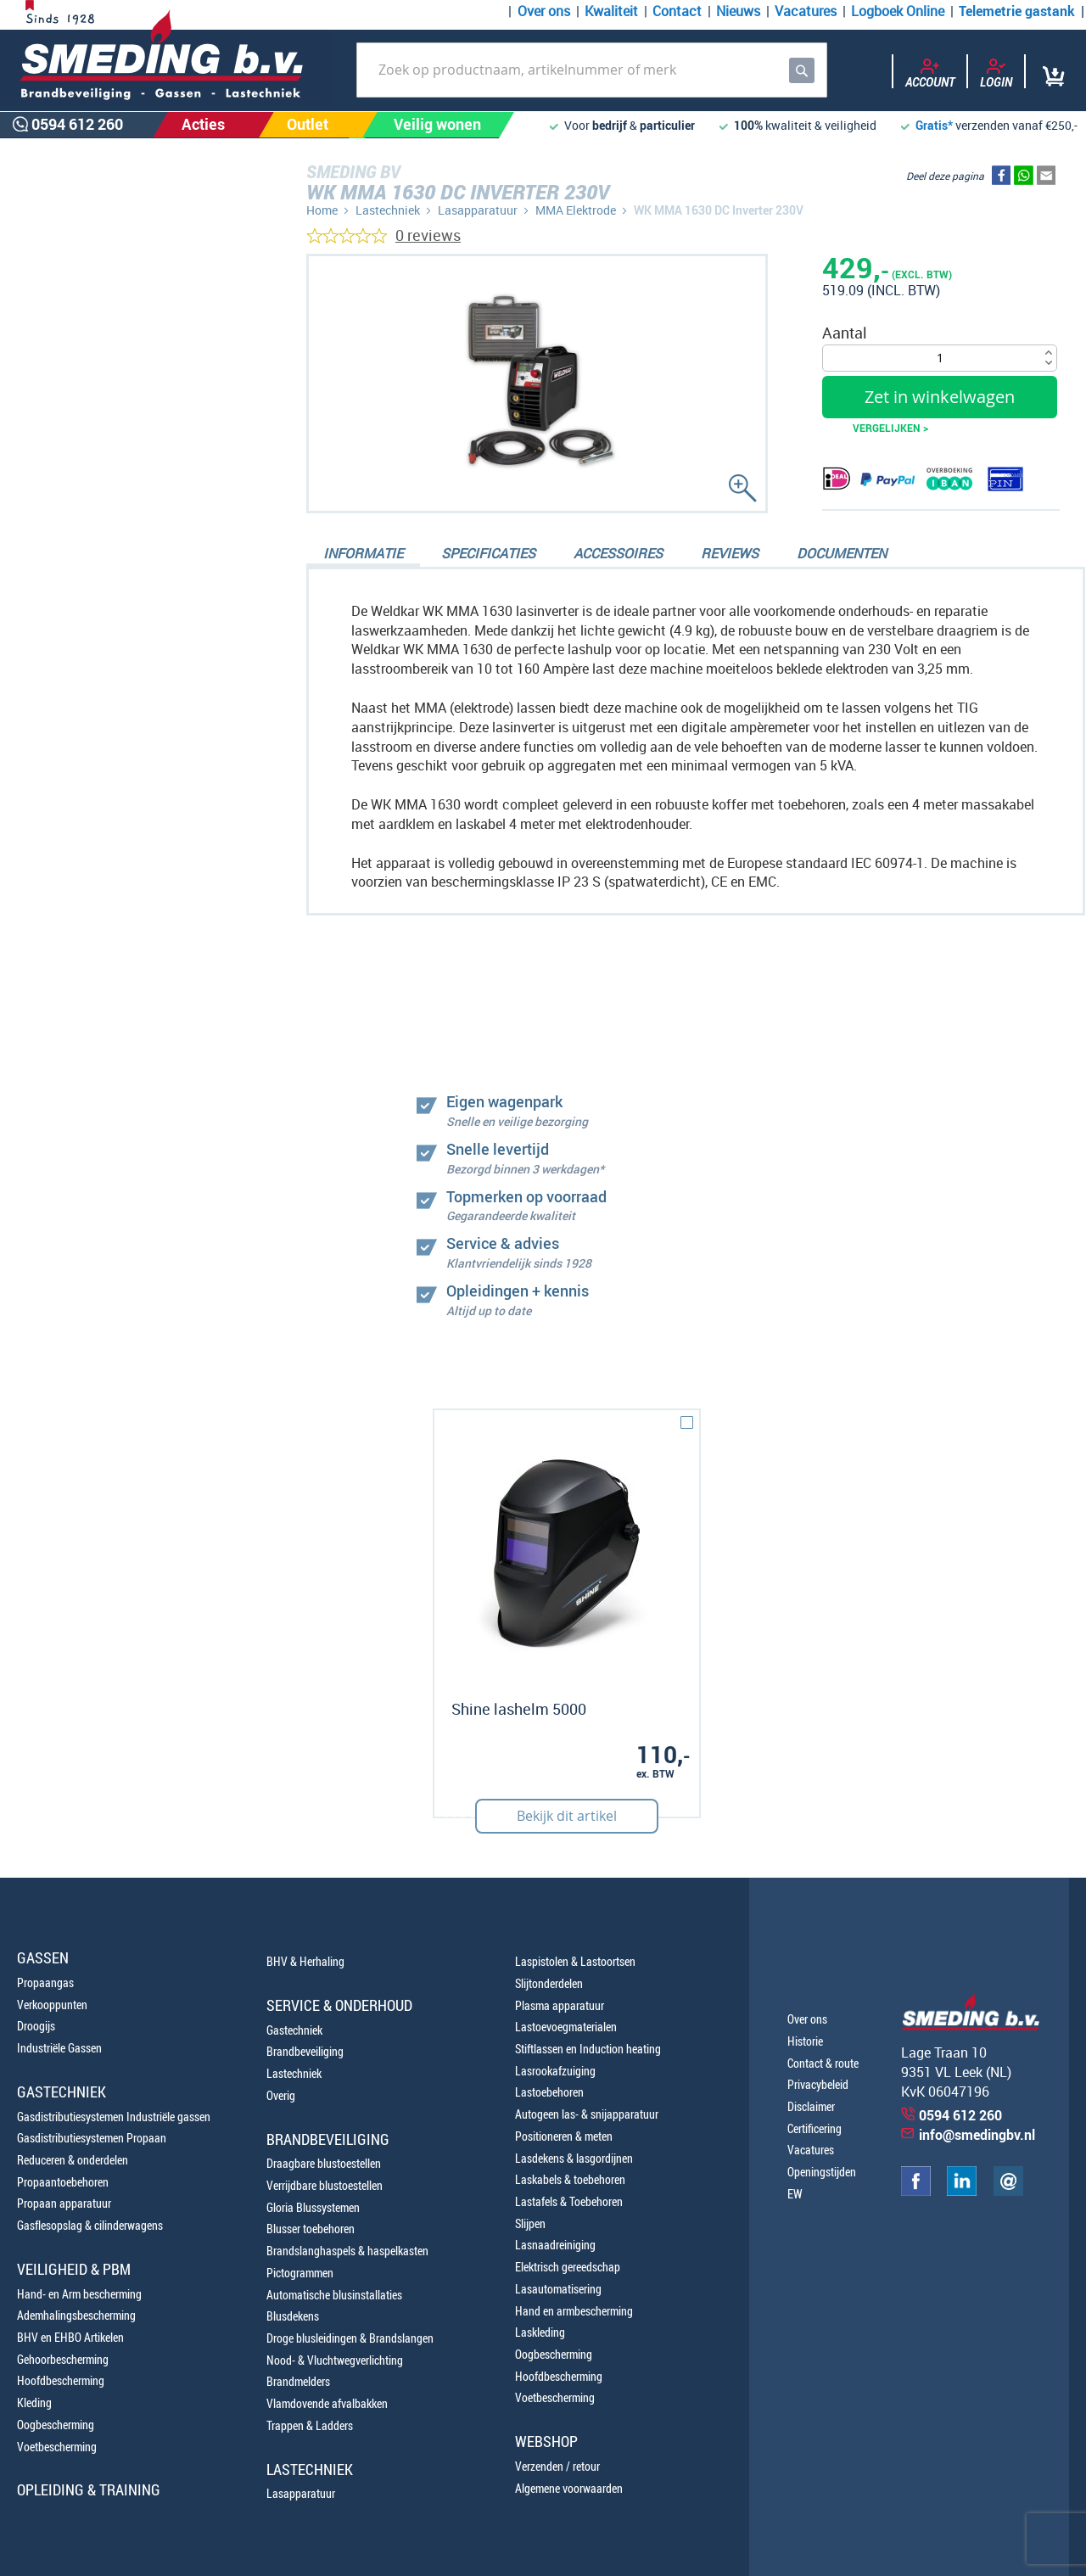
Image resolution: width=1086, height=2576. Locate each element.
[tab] (363, 554)
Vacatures (806, 11)
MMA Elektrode (575, 210)
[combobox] (591, 70)
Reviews (730, 553)
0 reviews (428, 235)
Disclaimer (811, 2106)
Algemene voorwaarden (569, 2488)
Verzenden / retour (557, 2466)
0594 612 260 (102, 913)
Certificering (814, 2128)
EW (795, 2194)
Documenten (842, 553)
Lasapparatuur (478, 210)
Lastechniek (387, 210)
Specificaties (488, 553)
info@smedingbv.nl (977, 2134)
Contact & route (823, 2063)
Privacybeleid (817, 2084)
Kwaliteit (611, 11)
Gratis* (934, 125)
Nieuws (738, 11)
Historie (805, 2041)
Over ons (544, 11)
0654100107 (97, 952)
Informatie (363, 553)
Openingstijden (821, 2172)
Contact (677, 11)
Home (322, 210)
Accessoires (618, 553)
